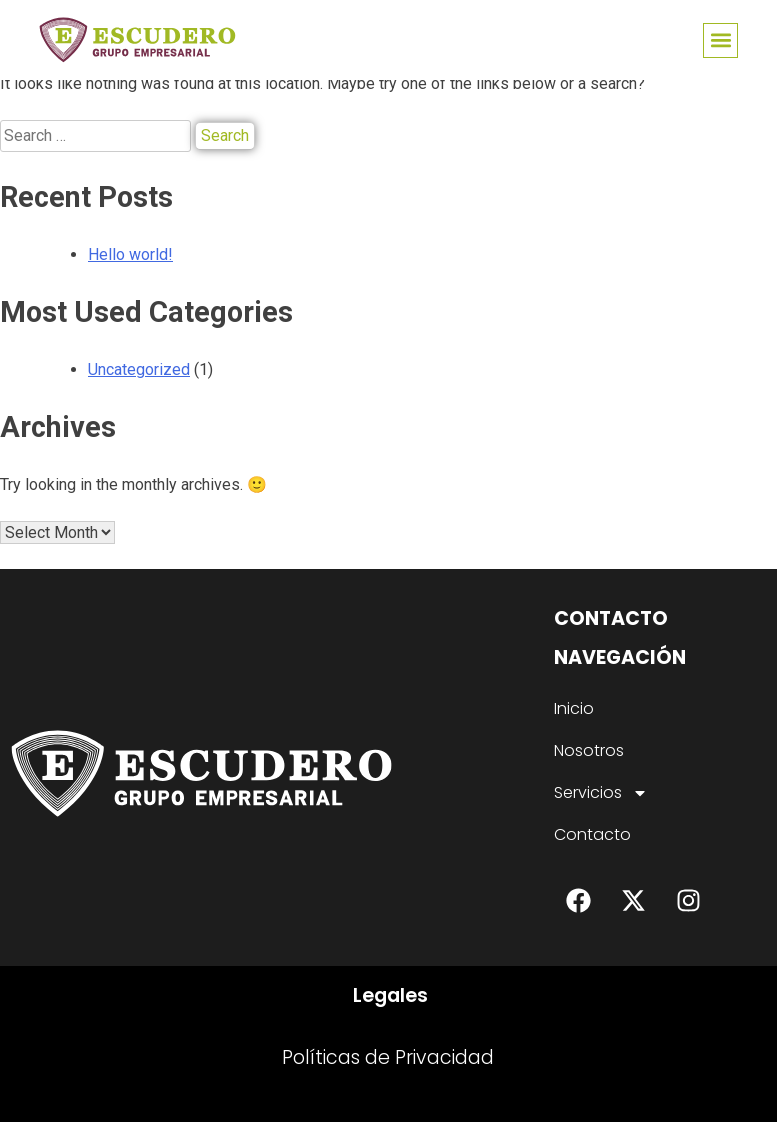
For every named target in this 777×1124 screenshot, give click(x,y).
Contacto (592, 836)
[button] (720, 40)
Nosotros (589, 752)
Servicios (601, 795)
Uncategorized (139, 369)
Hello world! (130, 254)
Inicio (574, 710)
